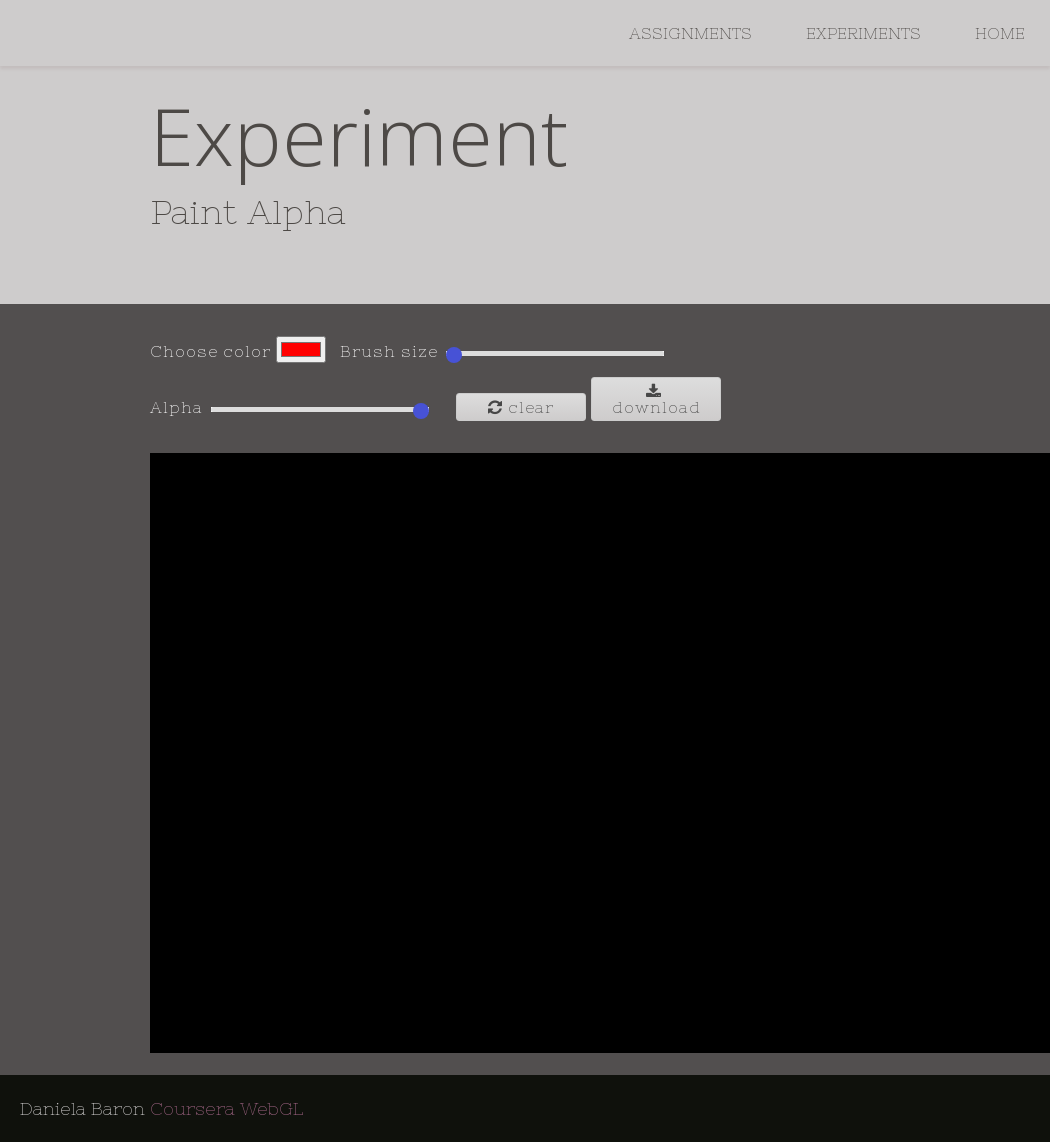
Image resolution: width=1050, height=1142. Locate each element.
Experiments (863, 33)
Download (656, 399)
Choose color (210, 351)
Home (1000, 33)
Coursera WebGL (226, 1108)
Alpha (176, 407)
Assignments (690, 33)
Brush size (389, 351)
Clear (521, 407)
